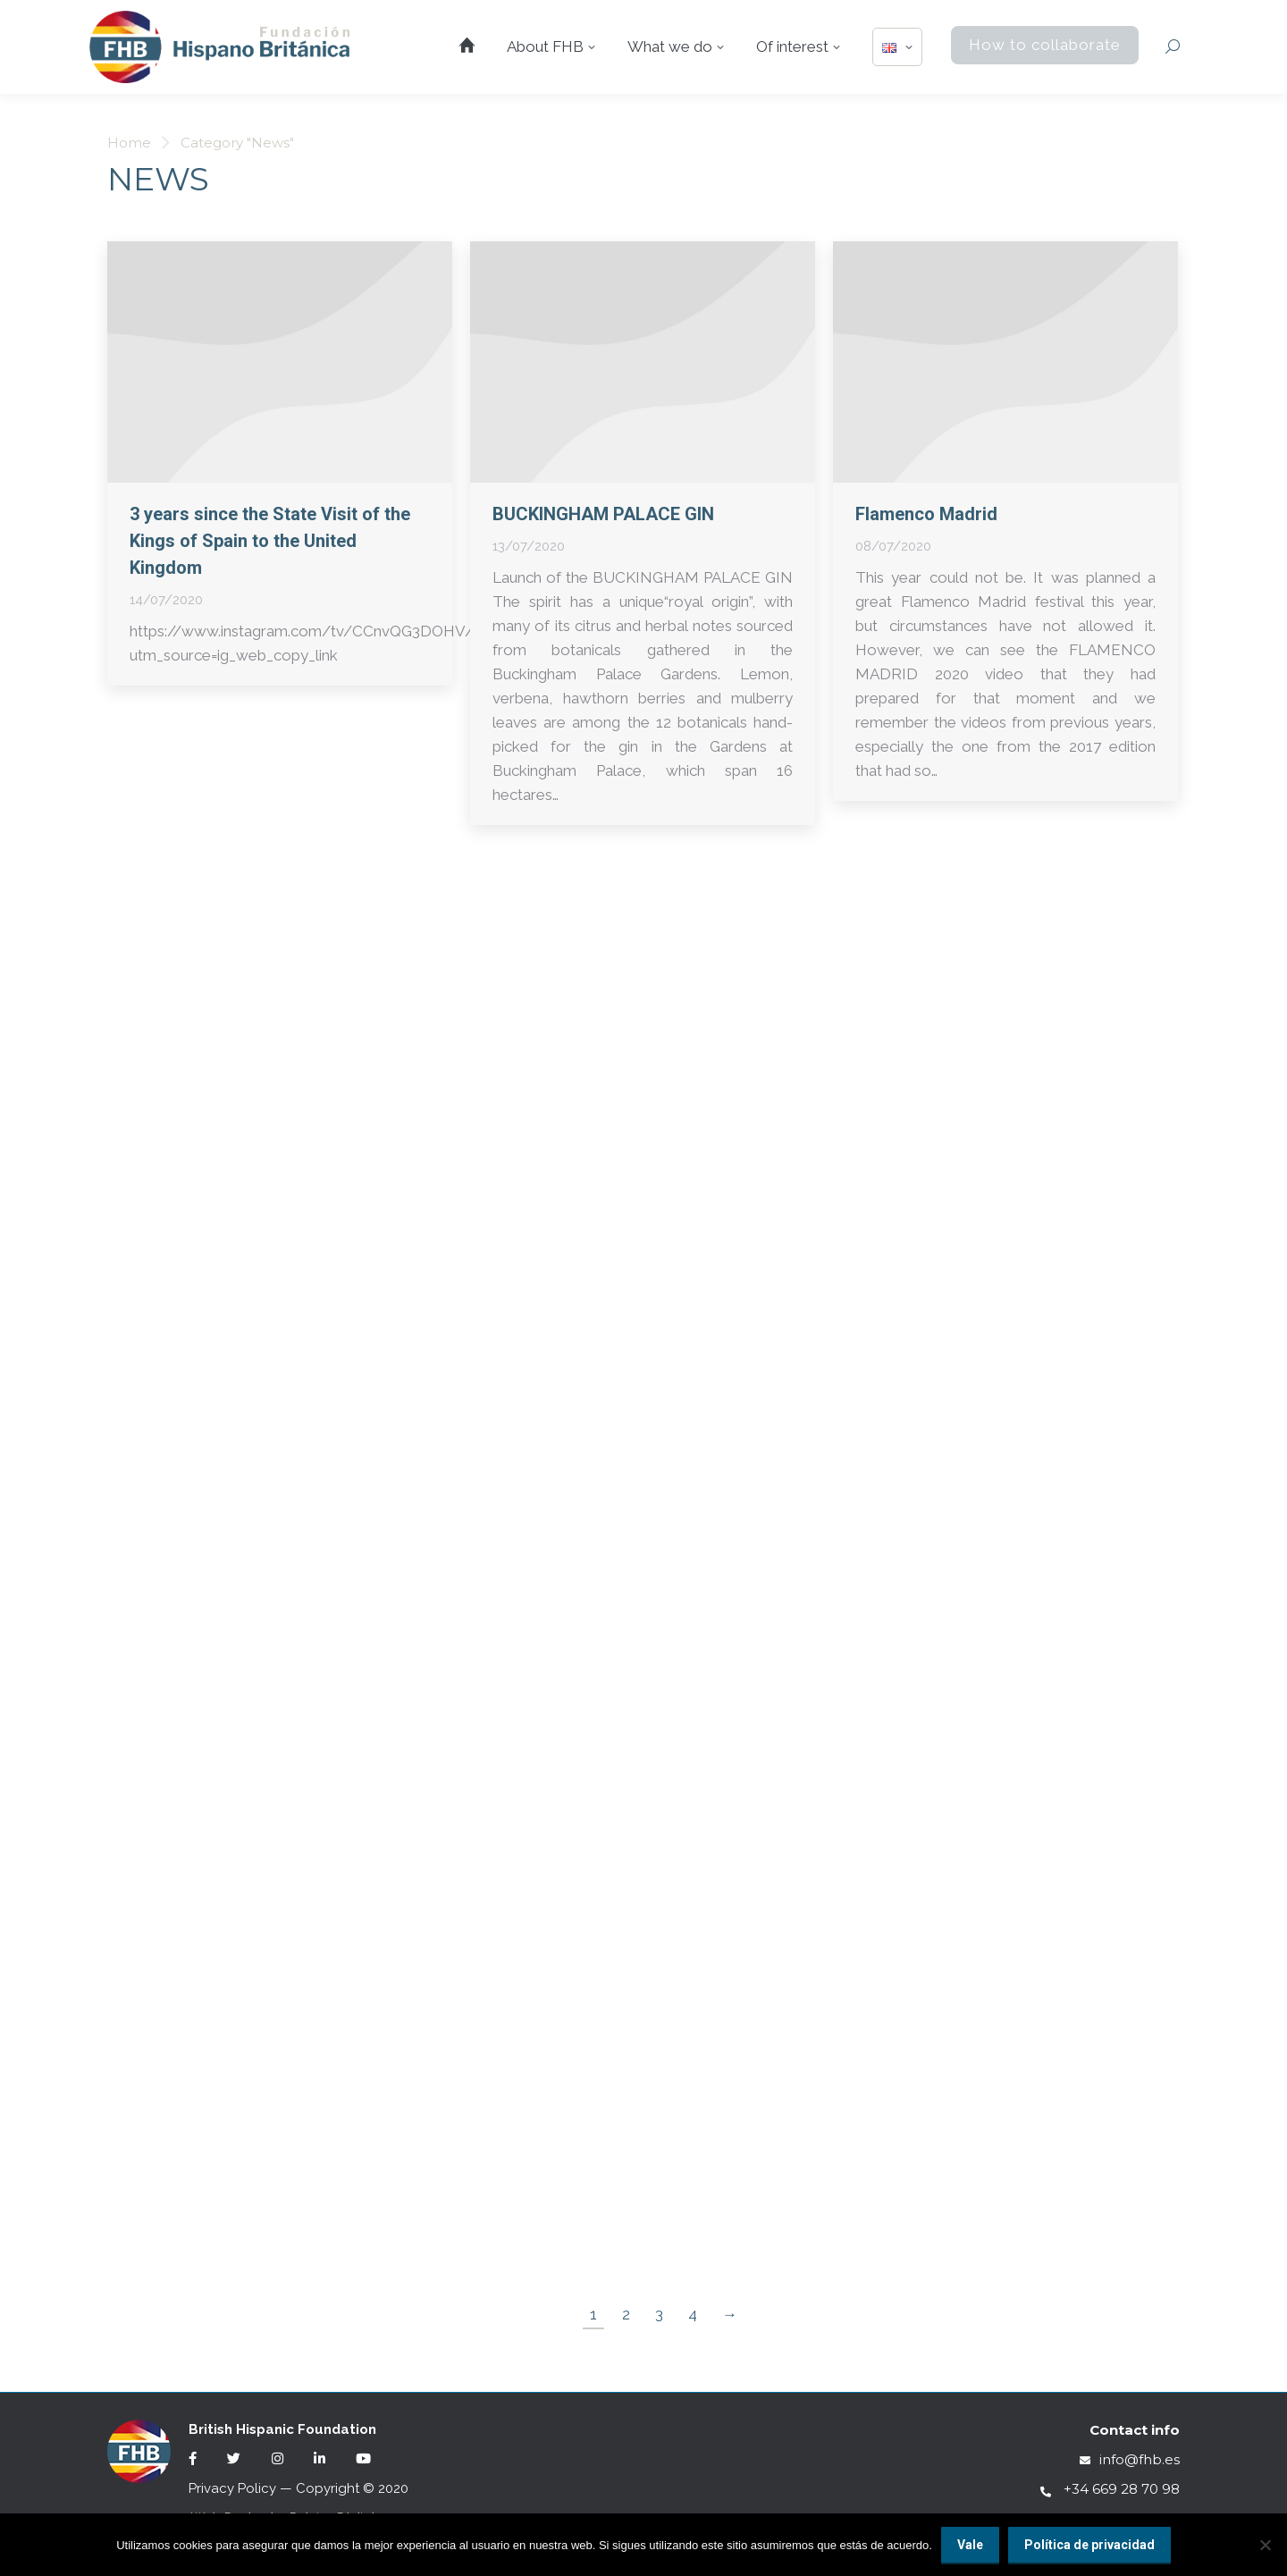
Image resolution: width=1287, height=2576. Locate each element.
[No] (1265, 2545)
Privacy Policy (232, 2488)
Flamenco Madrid (926, 514)
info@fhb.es (1130, 2459)
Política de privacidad (1089, 2545)
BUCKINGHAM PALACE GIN (603, 514)
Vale (970, 2545)
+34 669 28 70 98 (1110, 2488)
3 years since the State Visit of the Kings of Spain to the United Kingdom (270, 540)
